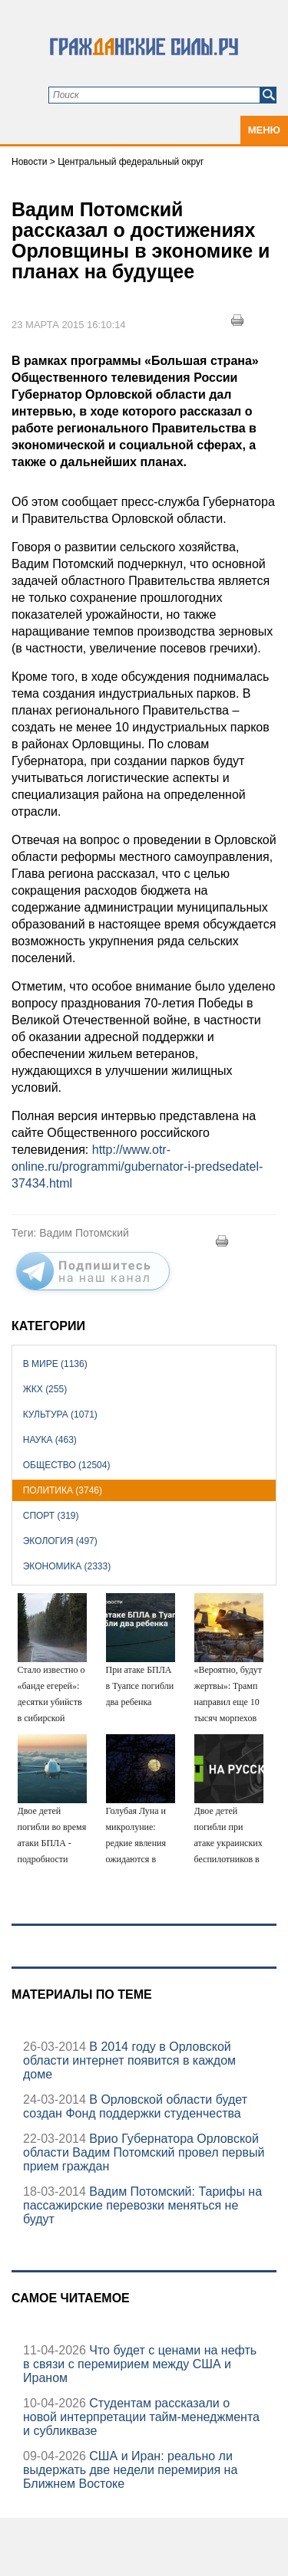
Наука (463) (50, 1439)
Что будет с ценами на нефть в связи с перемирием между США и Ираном (140, 2364)
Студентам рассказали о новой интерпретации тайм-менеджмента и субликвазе (141, 2417)
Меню (264, 130)
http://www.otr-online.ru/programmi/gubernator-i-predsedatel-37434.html (137, 1166)
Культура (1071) (60, 1414)
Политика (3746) (62, 1490)
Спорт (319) (51, 1515)
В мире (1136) (55, 1364)
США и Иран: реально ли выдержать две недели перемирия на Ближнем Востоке (130, 2470)
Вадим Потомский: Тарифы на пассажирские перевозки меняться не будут (142, 2205)
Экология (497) (60, 1541)
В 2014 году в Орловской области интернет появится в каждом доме (129, 2060)
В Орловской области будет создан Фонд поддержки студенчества (135, 2106)
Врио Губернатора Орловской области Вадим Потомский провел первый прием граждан (143, 2152)
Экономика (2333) (67, 1566)
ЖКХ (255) (45, 1389)
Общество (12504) (67, 1465)
